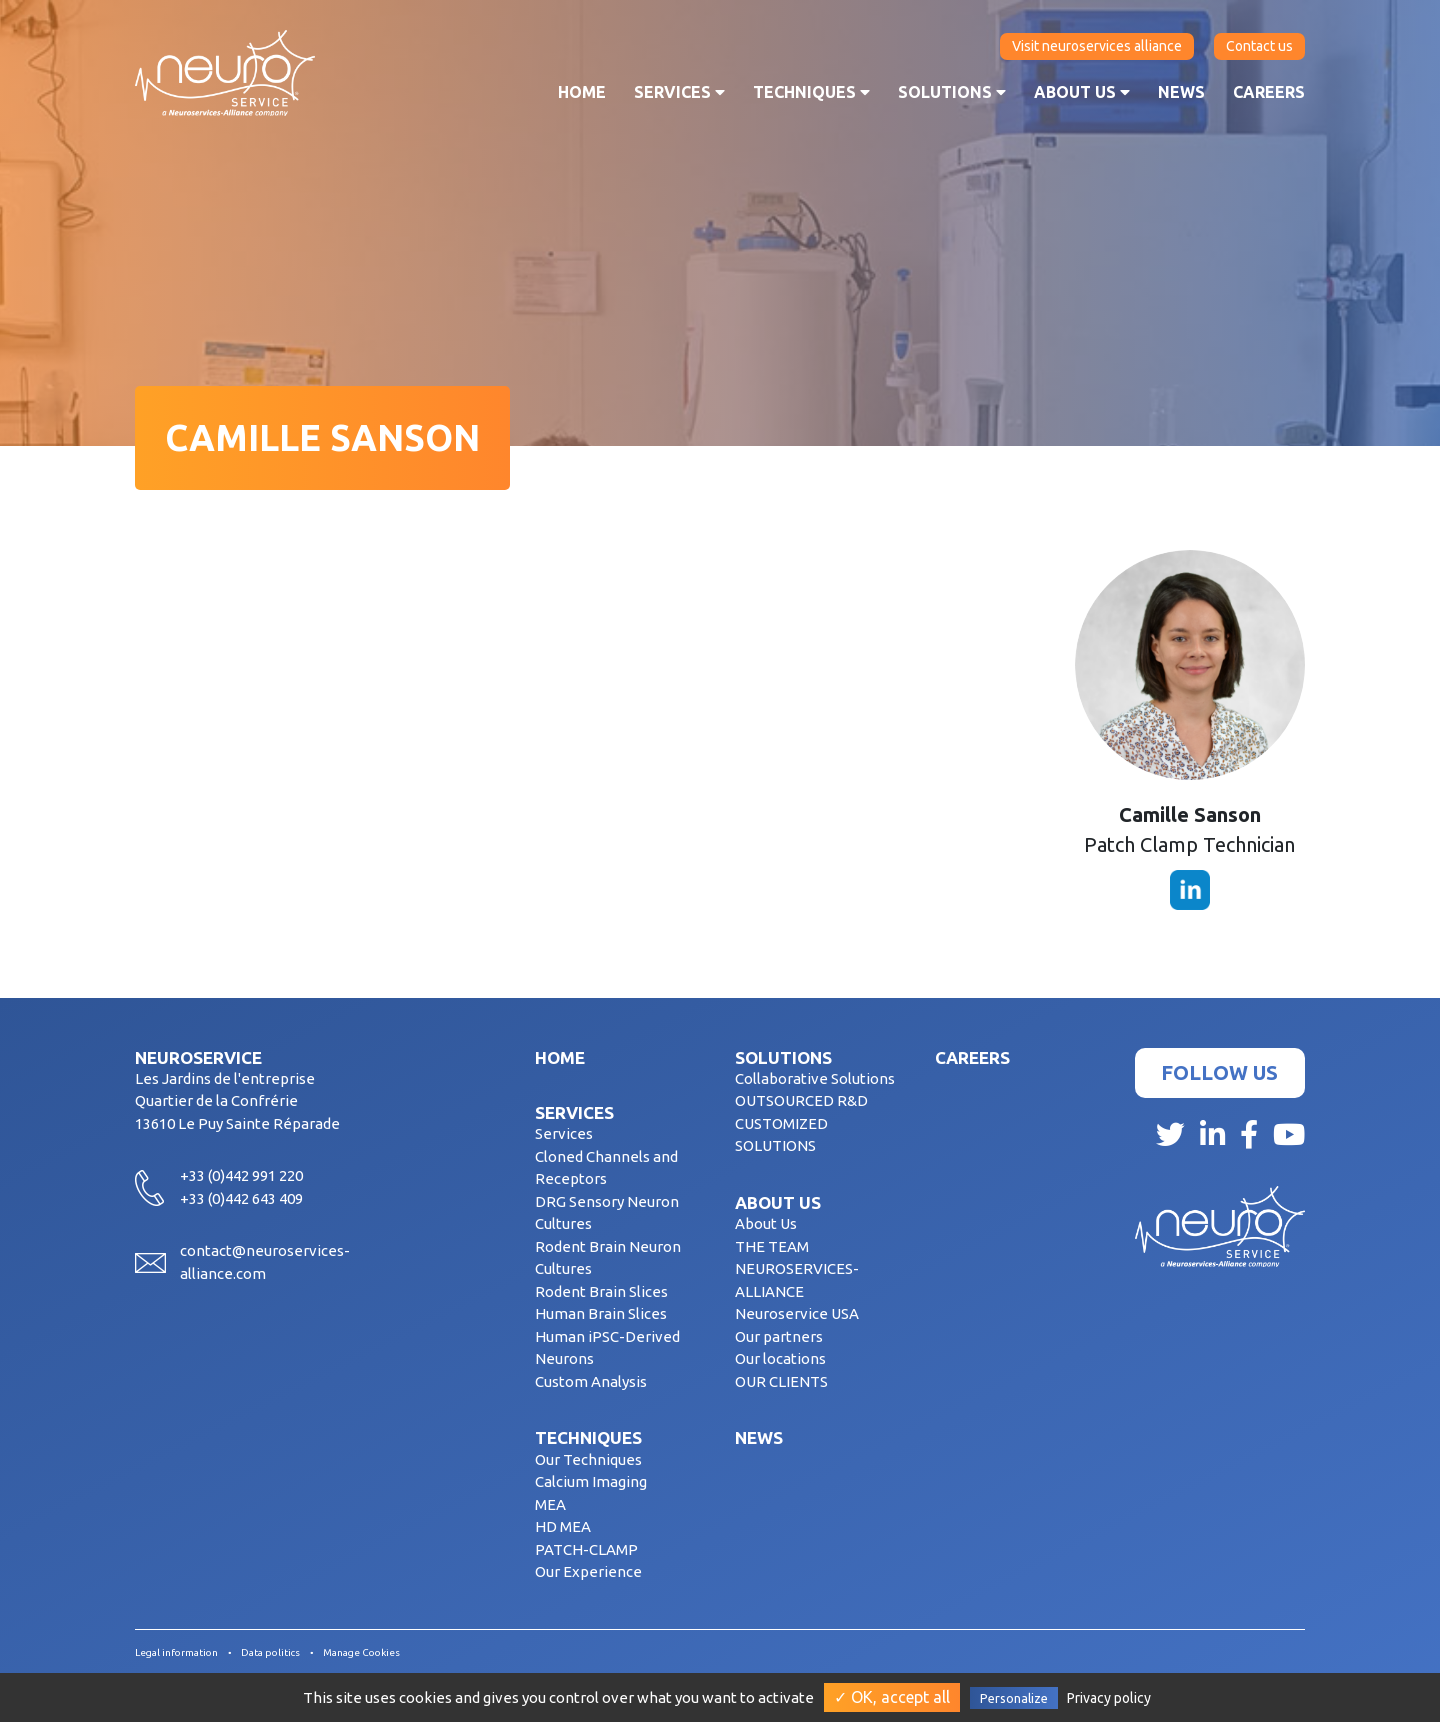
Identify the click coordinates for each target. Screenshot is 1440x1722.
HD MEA (563, 1526)
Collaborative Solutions (815, 1078)
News (1181, 92)
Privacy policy (1109, 1698)
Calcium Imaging (591, 1481)
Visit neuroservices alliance (1097, 46)
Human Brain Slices (601, 1313)
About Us (766, 1223)
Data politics (270, 1652)
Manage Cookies (361, 1652)
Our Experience (588, 1571)
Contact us (1259, 46)
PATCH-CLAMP (586, 1549)
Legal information (176, 1652)
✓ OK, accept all (892, 1697)
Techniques (811, 92)
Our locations (780, 1358)
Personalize (1014, 1698)
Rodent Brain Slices (601, 1291)
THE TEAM (772, 1246)
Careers (1269, 92)
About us (1082, 92)
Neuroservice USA (797, 1313)
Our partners (779, 1336)
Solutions (952, 92)
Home (582, 92)
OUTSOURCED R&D (801, 1100)
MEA (550, 1504)
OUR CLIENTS (781, 1381)
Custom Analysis (591, 1381)
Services (679, 92)
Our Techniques (588, 1459)
